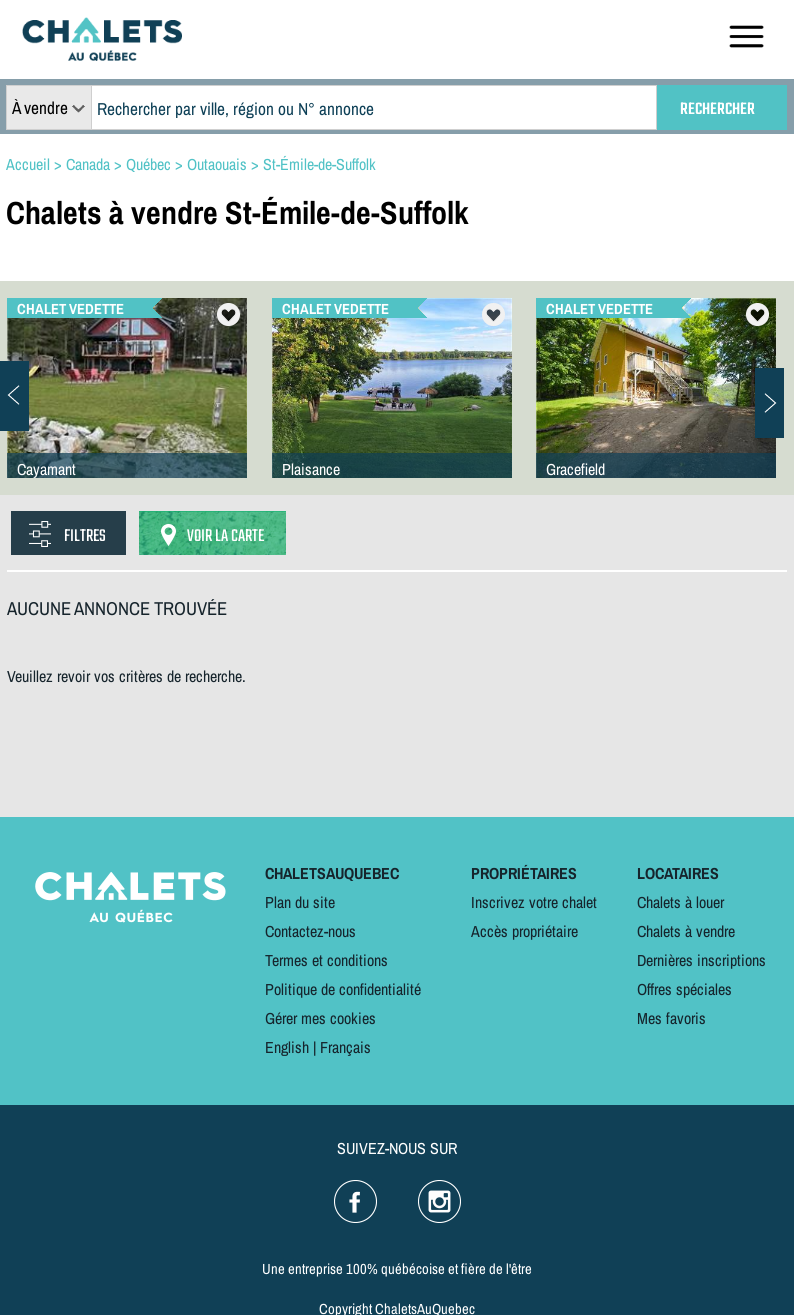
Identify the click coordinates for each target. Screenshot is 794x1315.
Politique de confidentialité (343, 989)
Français (345, 1047)
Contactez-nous (310, 931)
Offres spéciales (684, 989)
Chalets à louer (680, 902)
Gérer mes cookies (320, 1018)
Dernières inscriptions (701, 960)
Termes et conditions (326, 960)
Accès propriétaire (524, 931)
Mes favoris (671, 1018)
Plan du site (300, 902)
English (287, 1047)
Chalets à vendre (686, 931)
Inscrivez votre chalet (534, 902)
